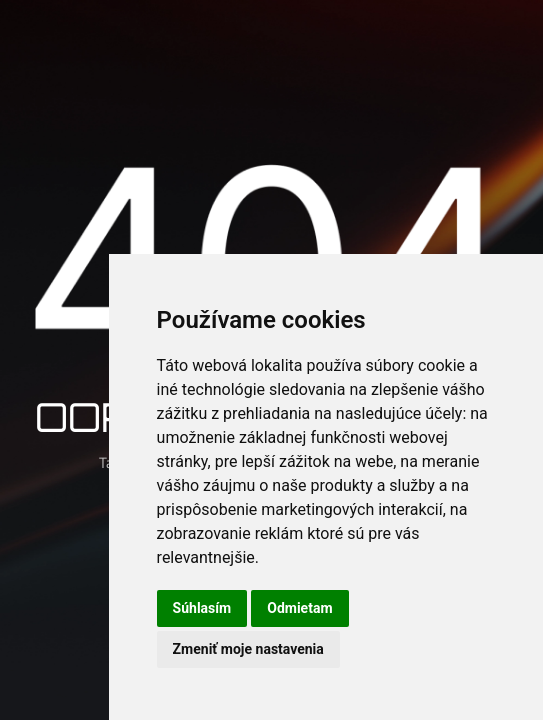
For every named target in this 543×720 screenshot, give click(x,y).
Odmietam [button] (299, 608)
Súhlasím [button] (202, 608)
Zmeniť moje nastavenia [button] (248, 649)
